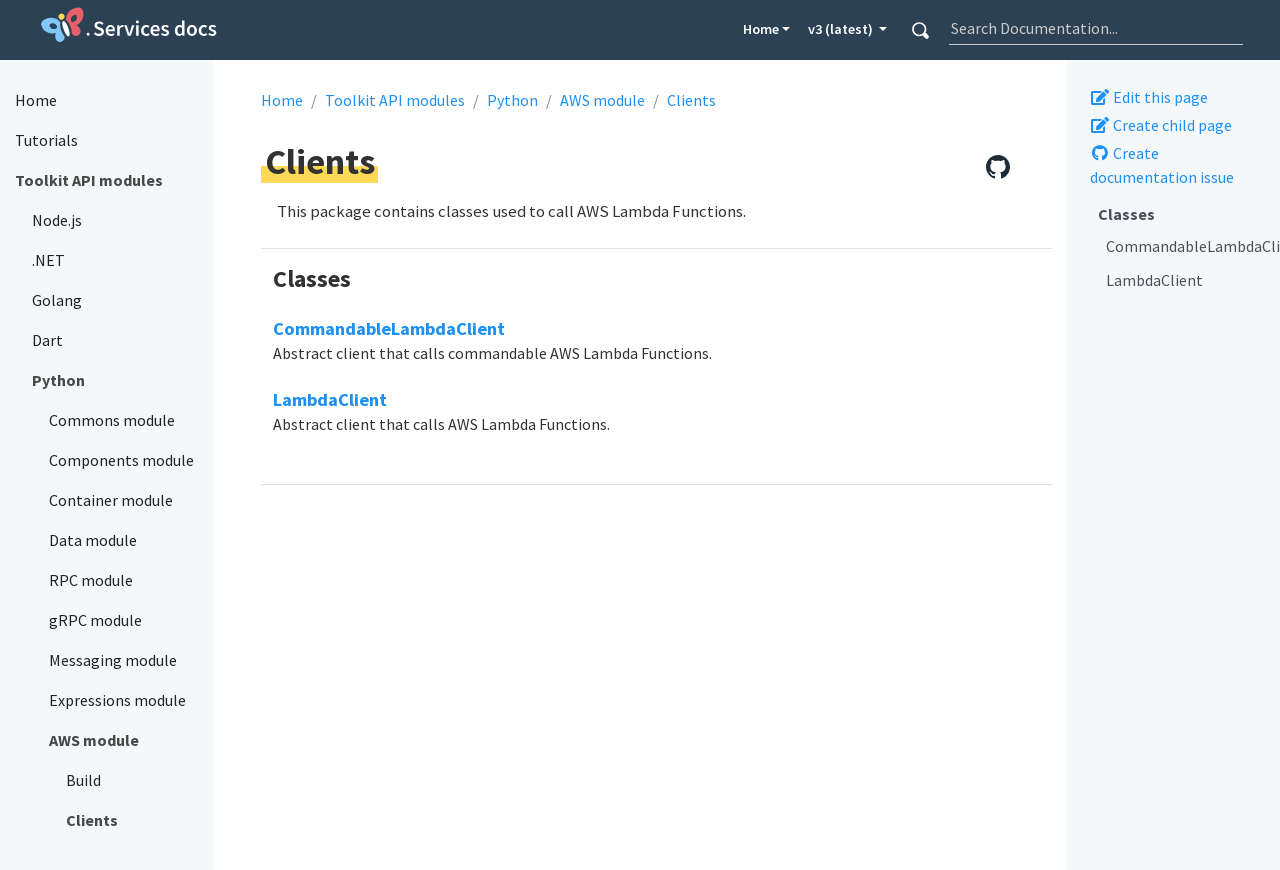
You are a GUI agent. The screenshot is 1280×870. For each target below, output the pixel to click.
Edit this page (1149, 97)
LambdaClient (1154, 280)
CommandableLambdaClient (1185, 246)
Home (761, 29)
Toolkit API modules (395, 100)
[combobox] (1096, 28)
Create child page (1161, 125)
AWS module (602, 100)
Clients (691, 100)
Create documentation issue (1162, 165)
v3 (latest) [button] (842, 29)
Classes (1126, 214)
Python (512, 100)
